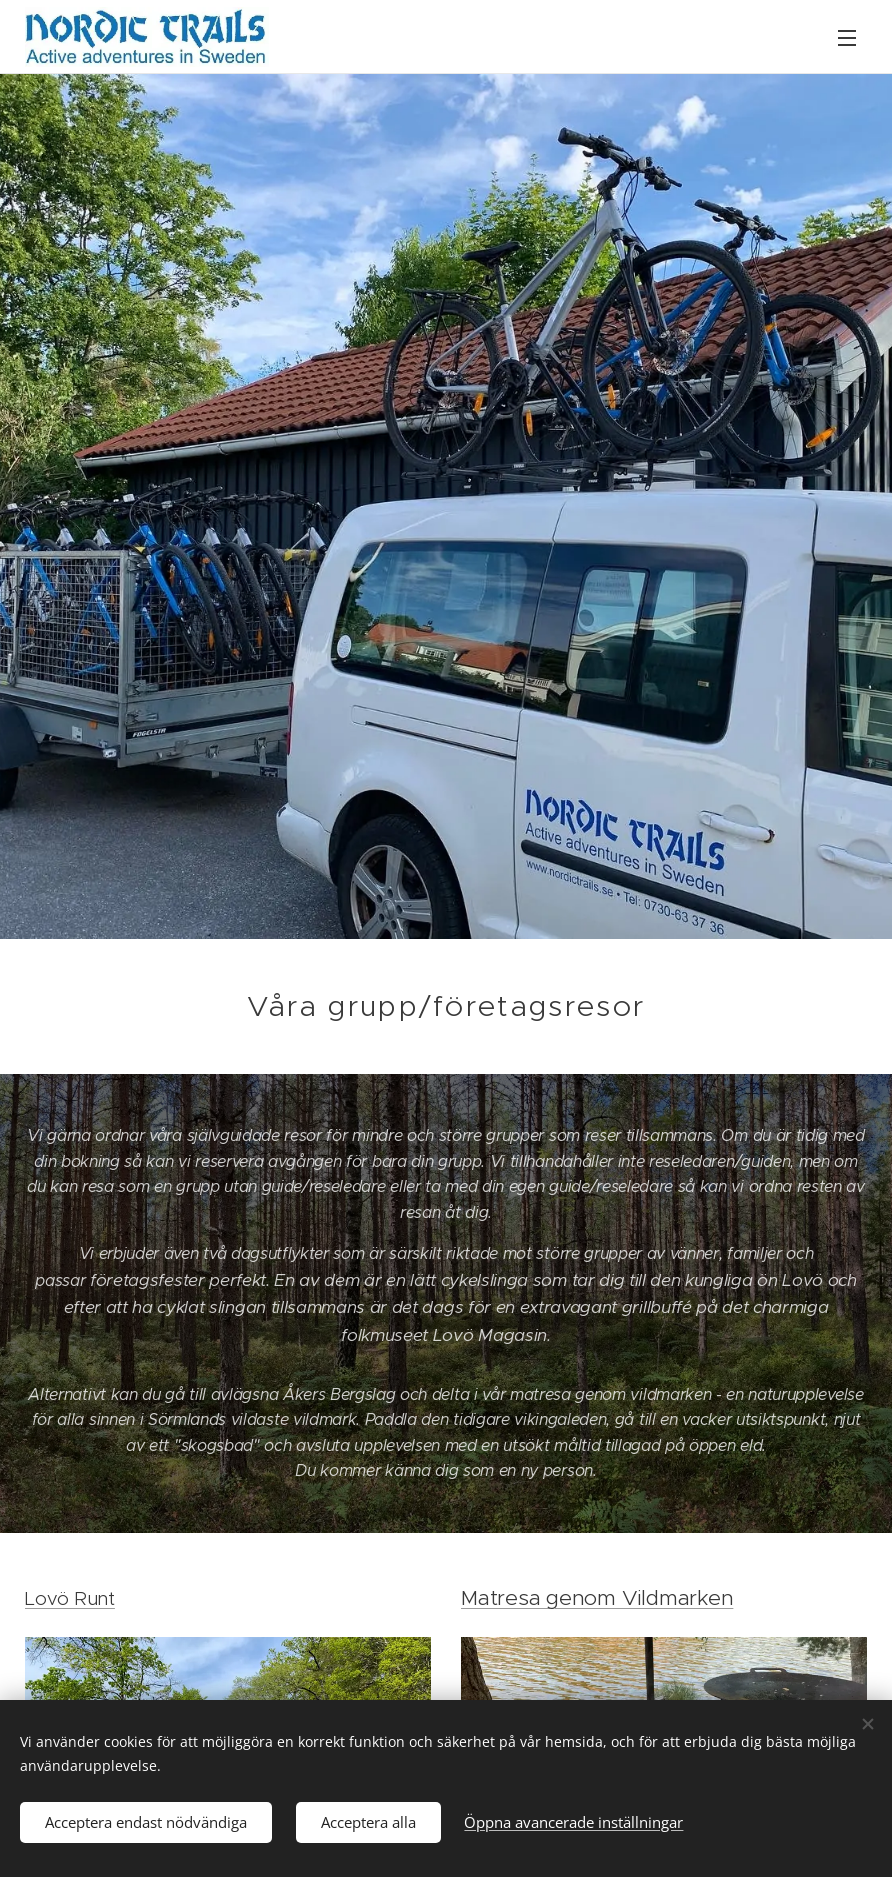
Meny (847, 38)
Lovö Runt (70, 1598)
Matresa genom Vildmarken (597, 1598)
